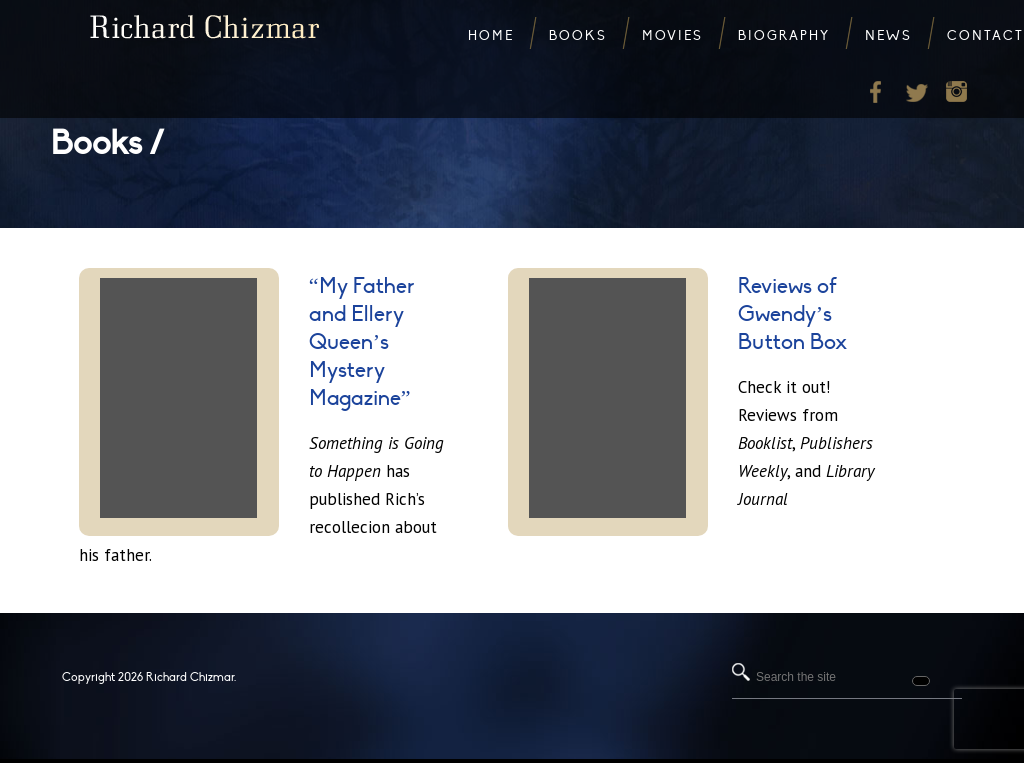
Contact (985, 36)
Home (491, 36)
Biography (784, 36)
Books (578, 36)
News (888, 36)
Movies (672, 36)
